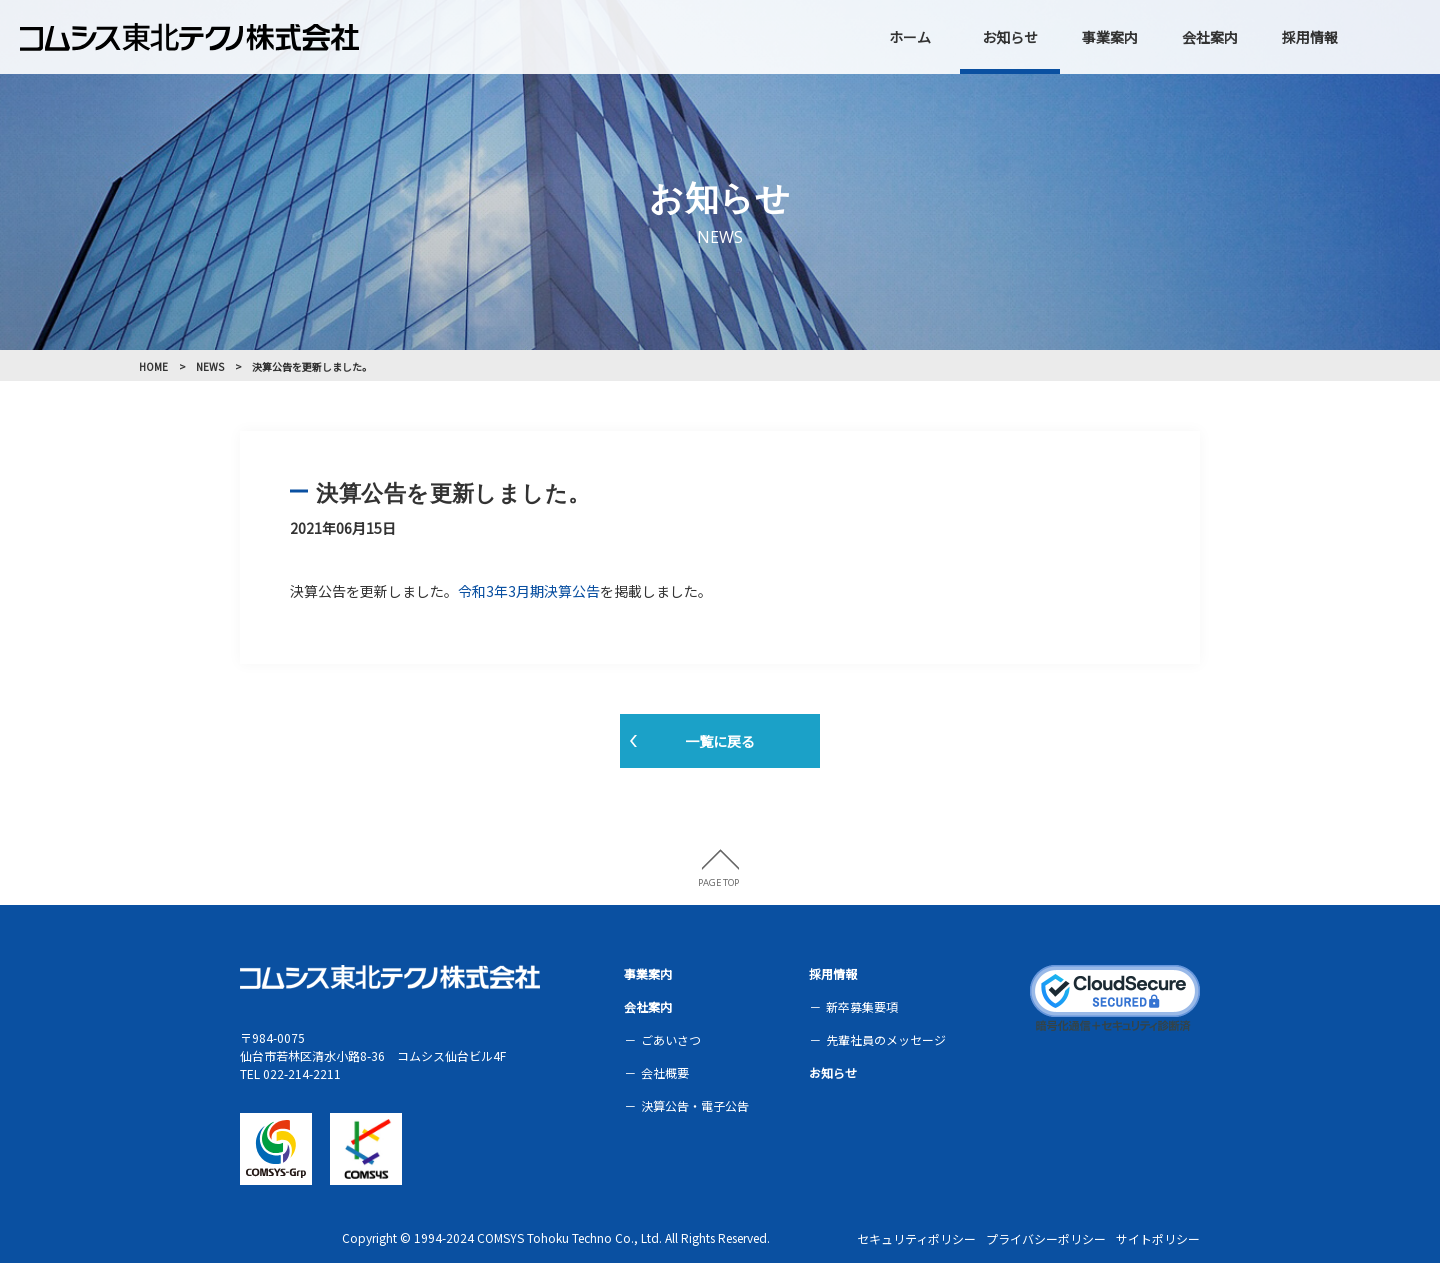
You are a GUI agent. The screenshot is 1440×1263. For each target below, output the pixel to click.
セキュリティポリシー (916, 1238)
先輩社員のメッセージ (886, 1039)
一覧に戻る (720, 741)
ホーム (910, 37)
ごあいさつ (671, 1039)
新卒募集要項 (862, 1006)
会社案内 (1210, 37)
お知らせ (1010, 37)
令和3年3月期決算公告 (529, 591)
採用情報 (1310, 37)
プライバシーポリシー (1046, 1238)
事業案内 (1110, 37)
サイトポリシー (1158, 1238)
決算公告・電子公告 (695, 1105)
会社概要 (665, 1072)
